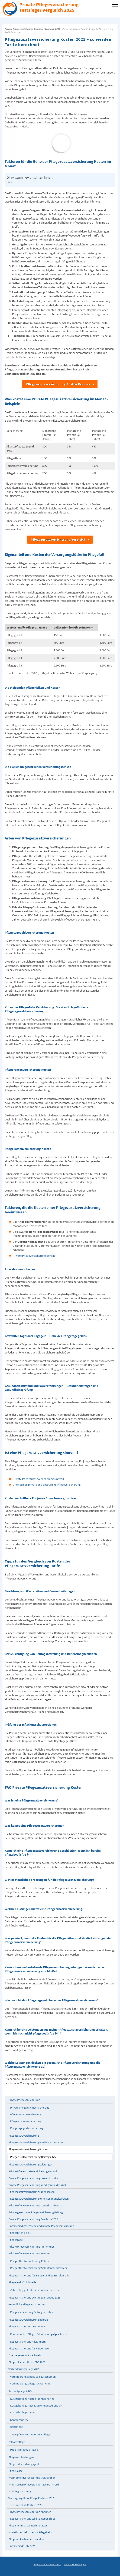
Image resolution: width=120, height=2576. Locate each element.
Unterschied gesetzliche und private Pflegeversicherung (41, 2226)
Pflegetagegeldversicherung (26, 2128)
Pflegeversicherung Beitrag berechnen (32, 2312)
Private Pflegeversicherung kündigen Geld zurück (37, 2185)
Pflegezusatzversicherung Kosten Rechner (58, 384)
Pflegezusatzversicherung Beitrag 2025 (33, 2157)
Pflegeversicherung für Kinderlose (28, 2348)
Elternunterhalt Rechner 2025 (25, 2505)
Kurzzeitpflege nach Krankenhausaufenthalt (36, 2405)
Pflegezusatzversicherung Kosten (28, 2149)
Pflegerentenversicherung (25, 2114)
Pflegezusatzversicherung (23, 2135)
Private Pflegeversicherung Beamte (29, 2253)
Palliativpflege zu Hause (24, 2449)
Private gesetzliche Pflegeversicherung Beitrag (35, 2212)
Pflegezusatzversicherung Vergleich (58, 539)
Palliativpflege (16, 2442)
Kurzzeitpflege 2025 (20, 2391)
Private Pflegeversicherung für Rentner (31, 2246)
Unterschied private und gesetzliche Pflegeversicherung (47, 1485)
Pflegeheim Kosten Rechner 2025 (27, 2525)
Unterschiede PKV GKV (21, 2546)
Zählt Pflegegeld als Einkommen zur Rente (35, 2290)
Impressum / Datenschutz (47, 2564)
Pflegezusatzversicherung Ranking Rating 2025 (35, 2142)
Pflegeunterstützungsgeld (23, 2464)
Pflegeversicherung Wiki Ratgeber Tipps (31, 2518)
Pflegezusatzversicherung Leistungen (30, 2164)
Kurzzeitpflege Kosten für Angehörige (32, 2398)
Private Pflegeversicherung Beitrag (34, 1256)
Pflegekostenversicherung (25, 2121)
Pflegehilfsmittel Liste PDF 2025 (26, 2362)
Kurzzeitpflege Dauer (22, 2412)
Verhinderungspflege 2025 (24, 2369)
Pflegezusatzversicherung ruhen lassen (31, 2191)
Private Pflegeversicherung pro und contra (33, 2178)
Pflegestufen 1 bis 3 (19, 2232)
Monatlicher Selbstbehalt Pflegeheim (30, 2532)
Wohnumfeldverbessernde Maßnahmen (32, 2477)
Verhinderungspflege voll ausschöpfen (33, 2376)
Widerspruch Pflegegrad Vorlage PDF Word (33, 2484)
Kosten (9, 1498)
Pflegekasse (15, 2471)
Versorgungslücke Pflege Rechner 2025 (31, 2498)
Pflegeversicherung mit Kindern (27, 2341)
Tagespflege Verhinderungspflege (30, 2434)
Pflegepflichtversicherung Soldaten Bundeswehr (38, 2268)
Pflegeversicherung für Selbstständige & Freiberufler (39, 2275)
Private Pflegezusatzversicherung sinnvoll (38, 1479)
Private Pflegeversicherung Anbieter (29, 2511)
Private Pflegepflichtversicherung (29, 2107)
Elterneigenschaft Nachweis (24, 2355)
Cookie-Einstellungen (75, 2564)
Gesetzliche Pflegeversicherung (26, 2304)
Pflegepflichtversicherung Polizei (29, 2261)
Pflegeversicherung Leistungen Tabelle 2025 (34, 2297)
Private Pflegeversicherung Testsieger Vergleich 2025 (32, 28)
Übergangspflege (18, 2420)
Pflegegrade (15, 2239)
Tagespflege (15, 2426)
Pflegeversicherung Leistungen (26, 2326)
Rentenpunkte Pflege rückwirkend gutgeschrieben (39, 2334)
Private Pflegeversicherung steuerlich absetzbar (36, 2205)
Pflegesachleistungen (21, 2457)
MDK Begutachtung (19, 2491)
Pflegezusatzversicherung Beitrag (28, 2319)
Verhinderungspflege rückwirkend (30, 2383)
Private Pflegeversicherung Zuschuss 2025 (33, 2219)
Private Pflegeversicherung (24, 2100)
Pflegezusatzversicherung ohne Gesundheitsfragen (38, 2198)
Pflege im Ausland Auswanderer (27, 2539)
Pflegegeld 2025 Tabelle (22, 2282)
